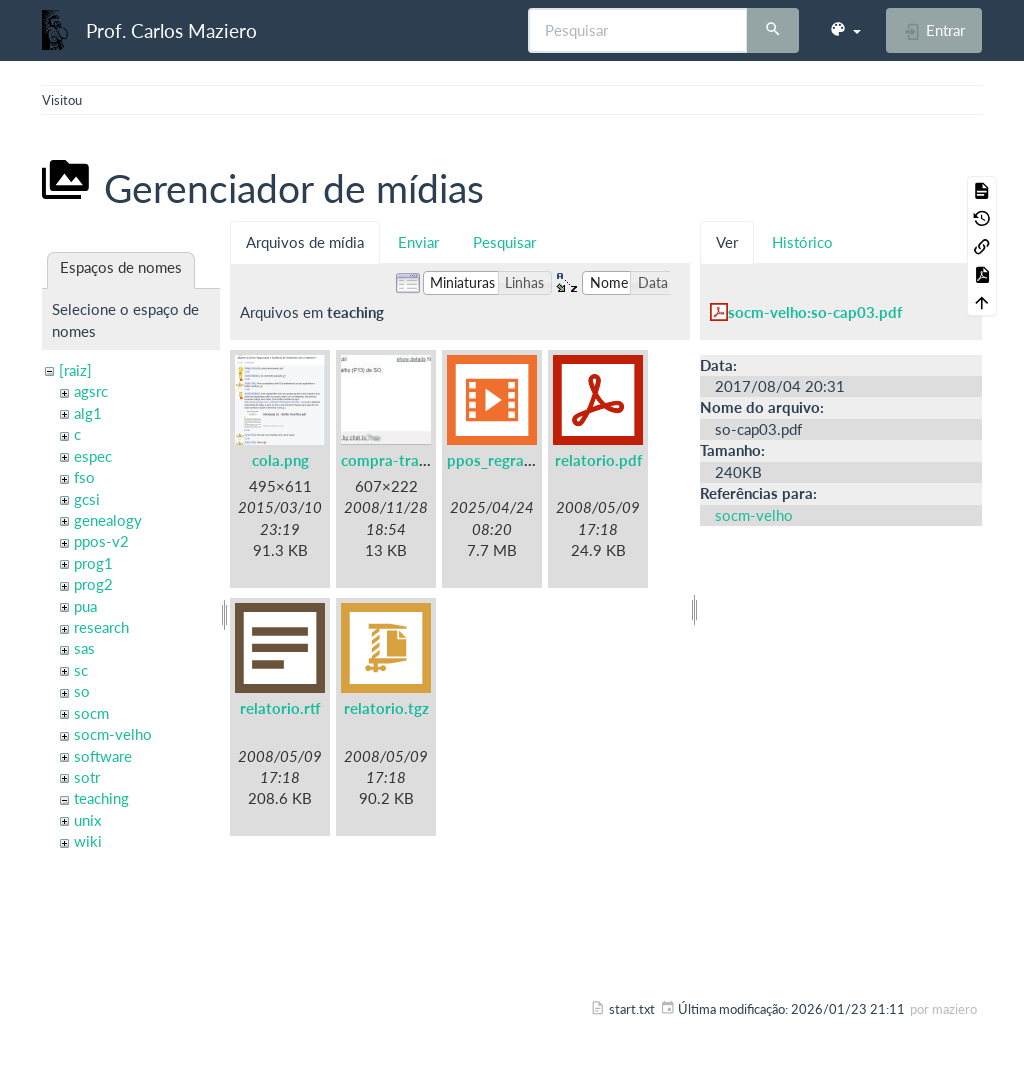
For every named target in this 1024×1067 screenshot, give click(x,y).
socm (91, 713)
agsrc (91, 391)
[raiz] (75, 370)
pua (85, 606)
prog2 (93, 584)
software (103, 756)
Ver (727, 242)
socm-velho (113, 734)
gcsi (87, 499)
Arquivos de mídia (305, 242)
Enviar (418, 242)
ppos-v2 (101, 541)
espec (93, 456)
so (82, 691)
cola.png (280, 460)
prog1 (93, 563)
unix (87, 820)
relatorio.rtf (280, 708)
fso (84, 477)
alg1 (88, 413)
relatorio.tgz (386, 708)
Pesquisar (504, 242)
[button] (845, 30)
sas (84, 648)
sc (81, 670)
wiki (88, 841)
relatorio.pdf (598, 460)
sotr (87, 777)
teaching (101, 798)
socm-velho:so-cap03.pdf (815, 312)
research (101, 627)
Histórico (802, 242)
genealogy (108, 520)
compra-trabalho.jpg (411, 460)
